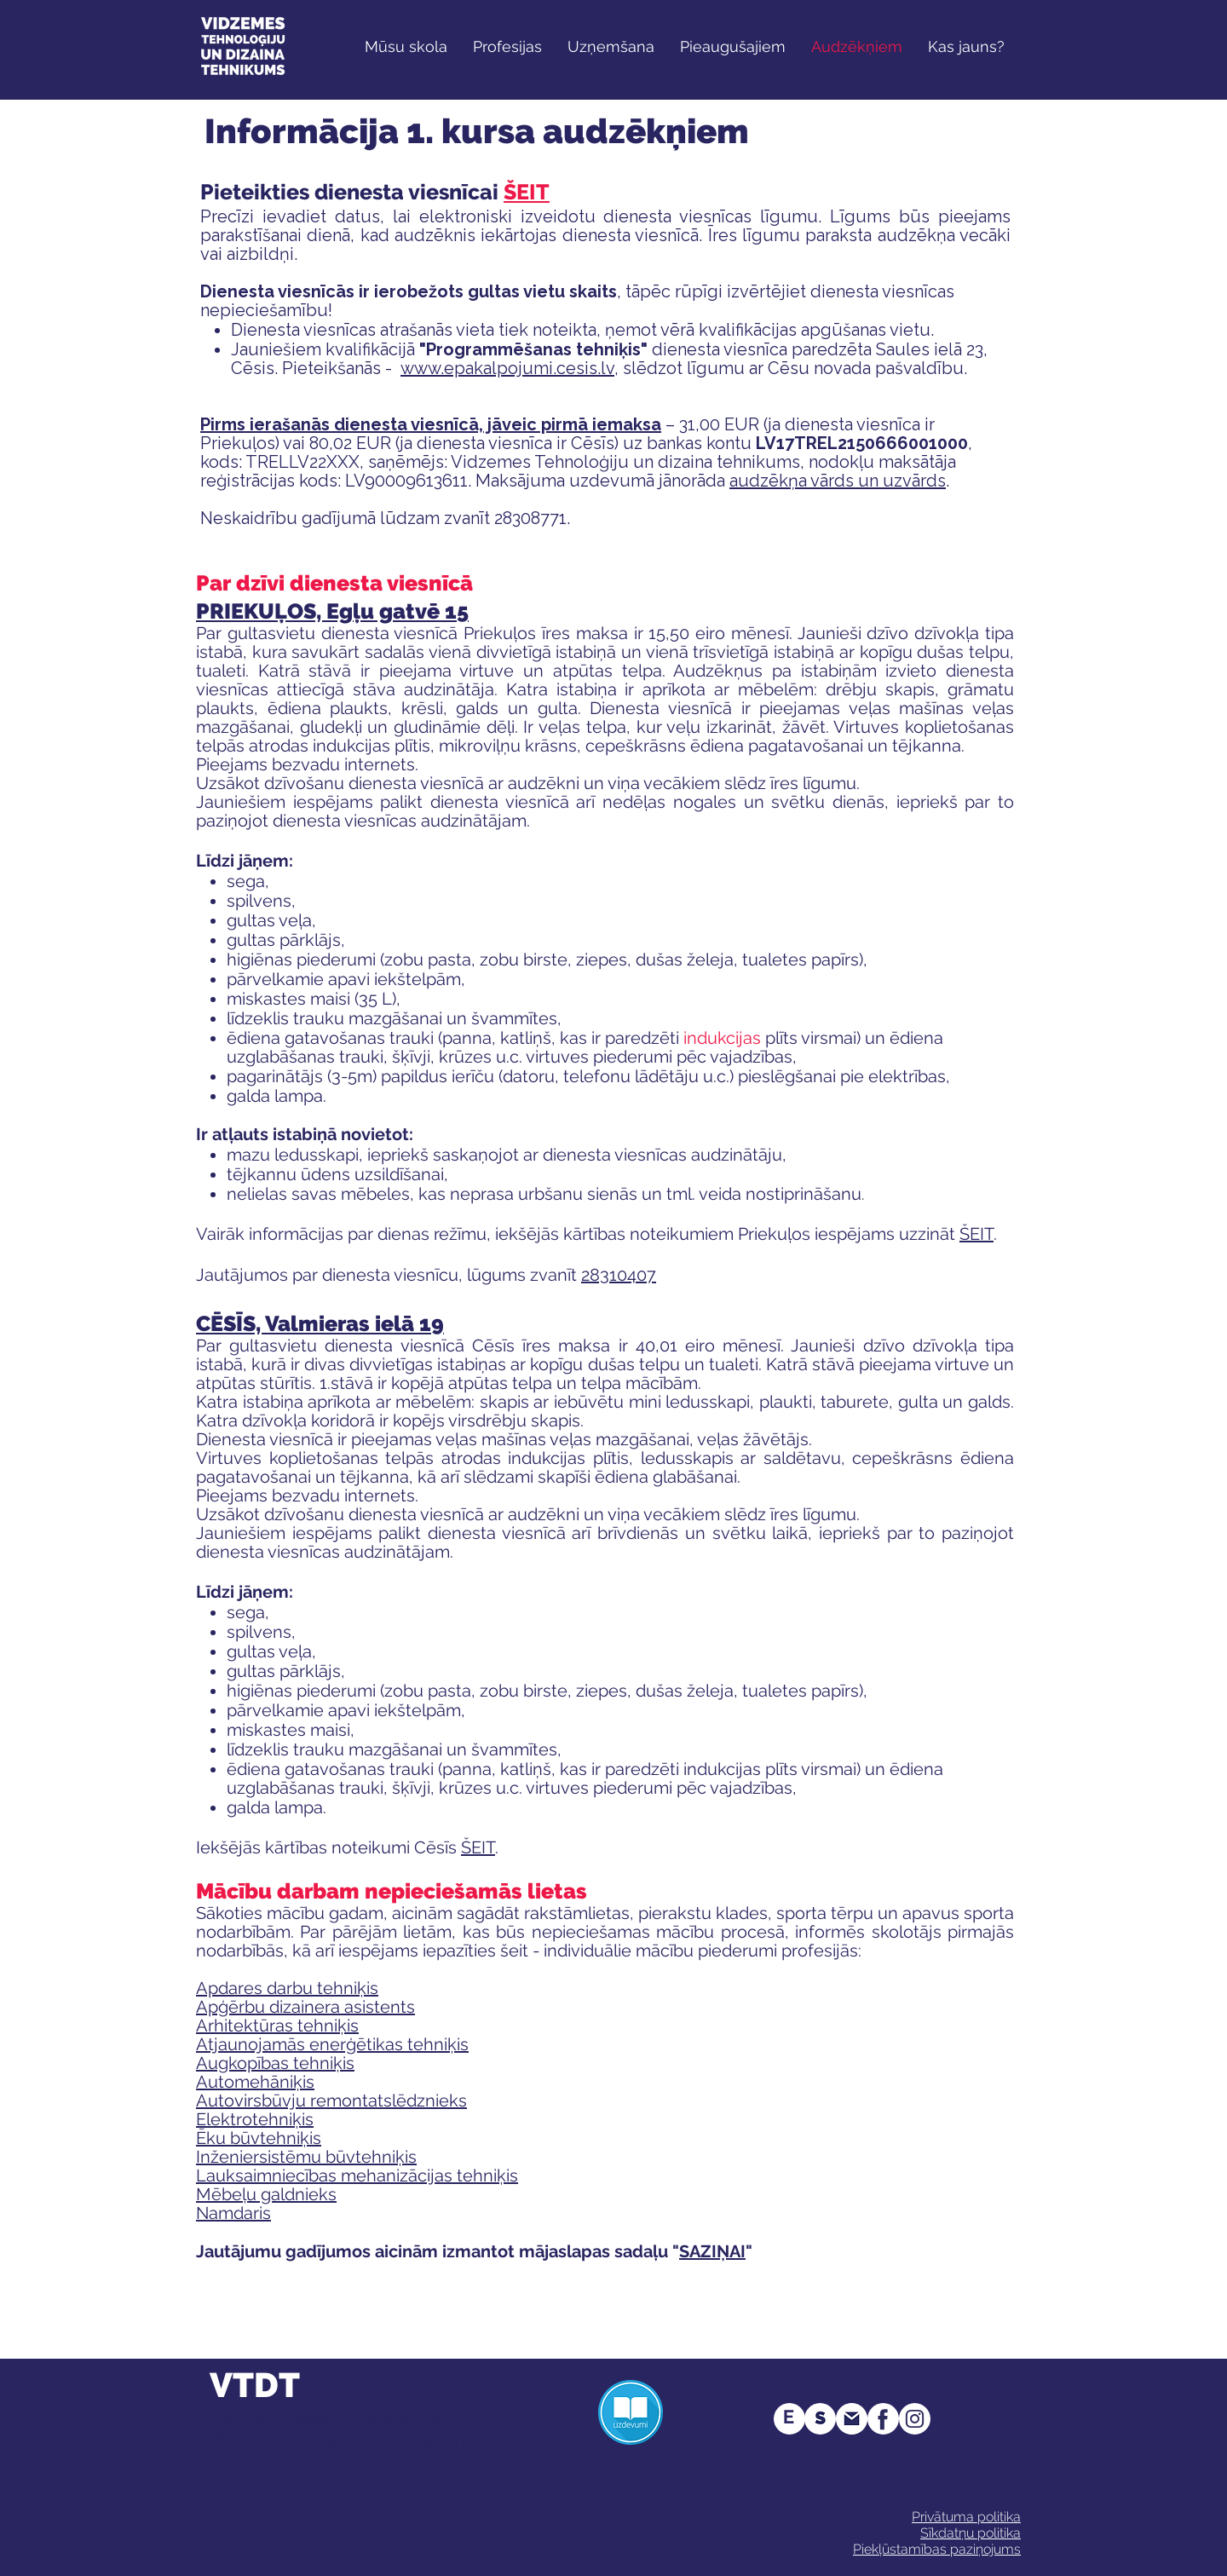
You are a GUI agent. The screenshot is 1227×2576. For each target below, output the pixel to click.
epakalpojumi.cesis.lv (529, 368)
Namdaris (233, 2213)
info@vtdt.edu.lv (450, 2445)
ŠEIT (527, 192)
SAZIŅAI (712, 2251)
